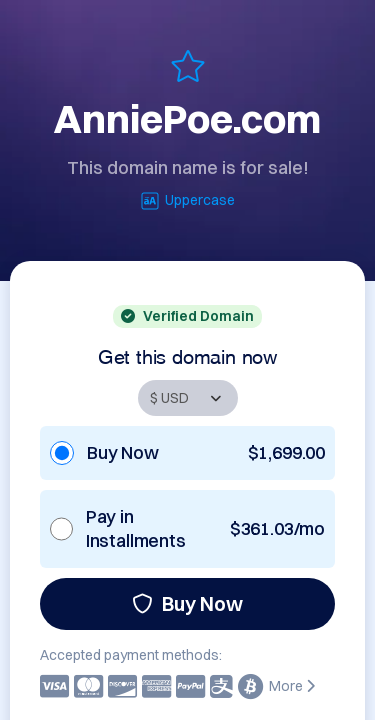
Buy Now (187, 603)
